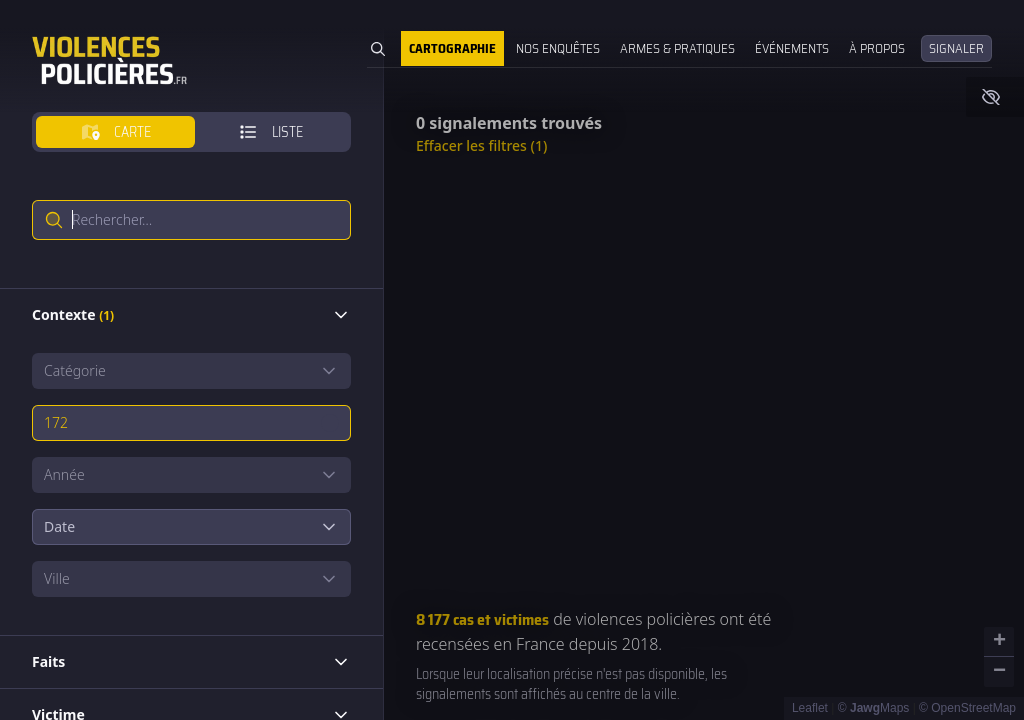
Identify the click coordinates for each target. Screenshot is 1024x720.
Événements (792, 48)
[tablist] (191, 132)
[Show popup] (191, 371)
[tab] (115, 132)
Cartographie (452, 48)
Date (191, 527)
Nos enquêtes (558, 48)
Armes (677, 48)
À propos (877, 48)
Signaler (956, 48)
